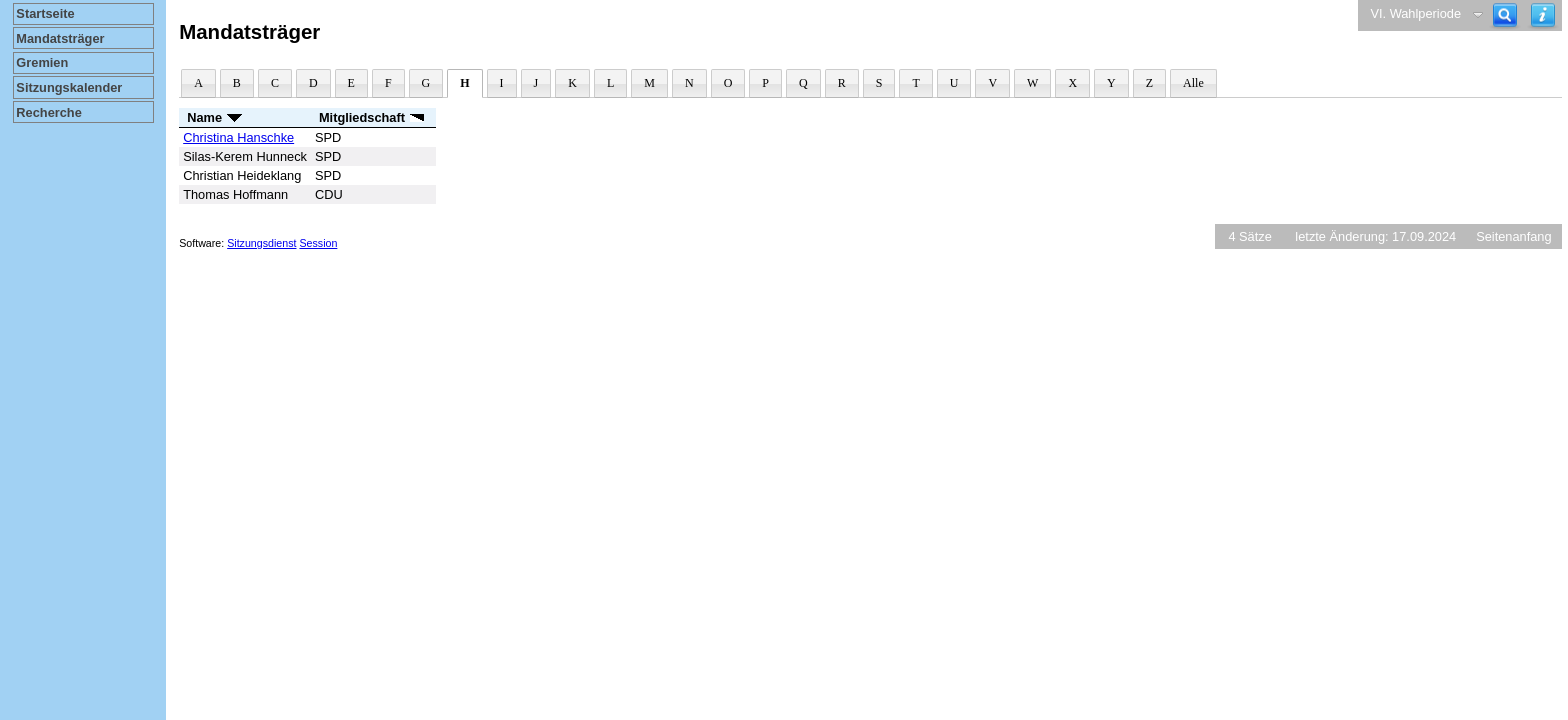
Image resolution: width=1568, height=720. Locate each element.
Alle (1193, 83)
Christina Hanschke (238, 137)
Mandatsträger (60, 38)
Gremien (42, 62)
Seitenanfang (1513, 236)
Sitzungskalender (69, 87)
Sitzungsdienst (261, 243)
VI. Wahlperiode (1415, 13)
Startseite (45, 13)
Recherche (48, 112)
